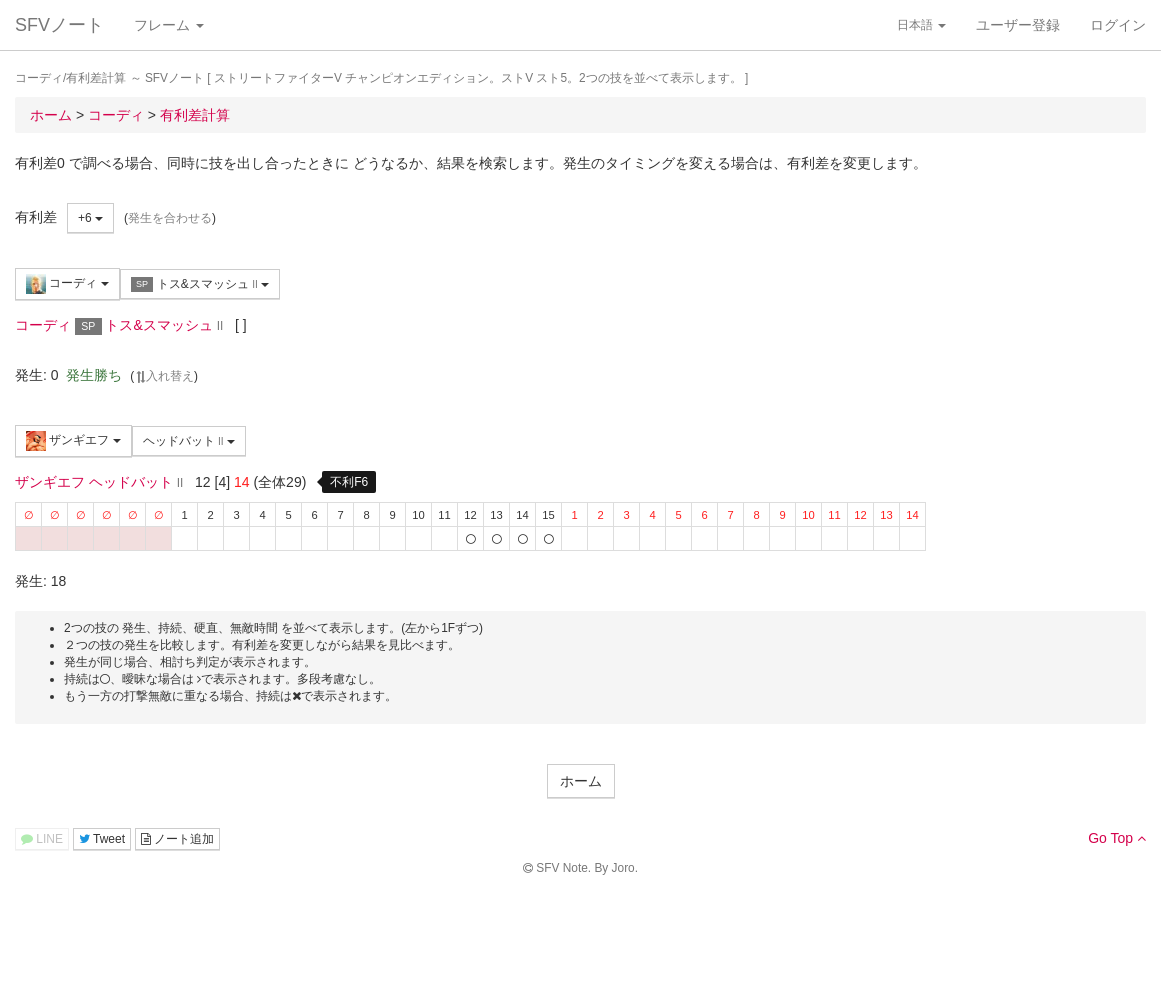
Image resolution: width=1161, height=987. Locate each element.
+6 (90, 218)
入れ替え (164, 376)
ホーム (581, 781)
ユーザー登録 (1018, 25)
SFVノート (59, 25)
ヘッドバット (189, 441)
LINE (42, 839)
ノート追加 (177, 839)
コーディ (67, 284)
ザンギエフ (73, 441)
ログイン (1118, 25)
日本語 (921, 25)
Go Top (1117, 838)
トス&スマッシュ (200, 284)
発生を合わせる (170, 218)
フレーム (169, 25)
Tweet (102, 839)
